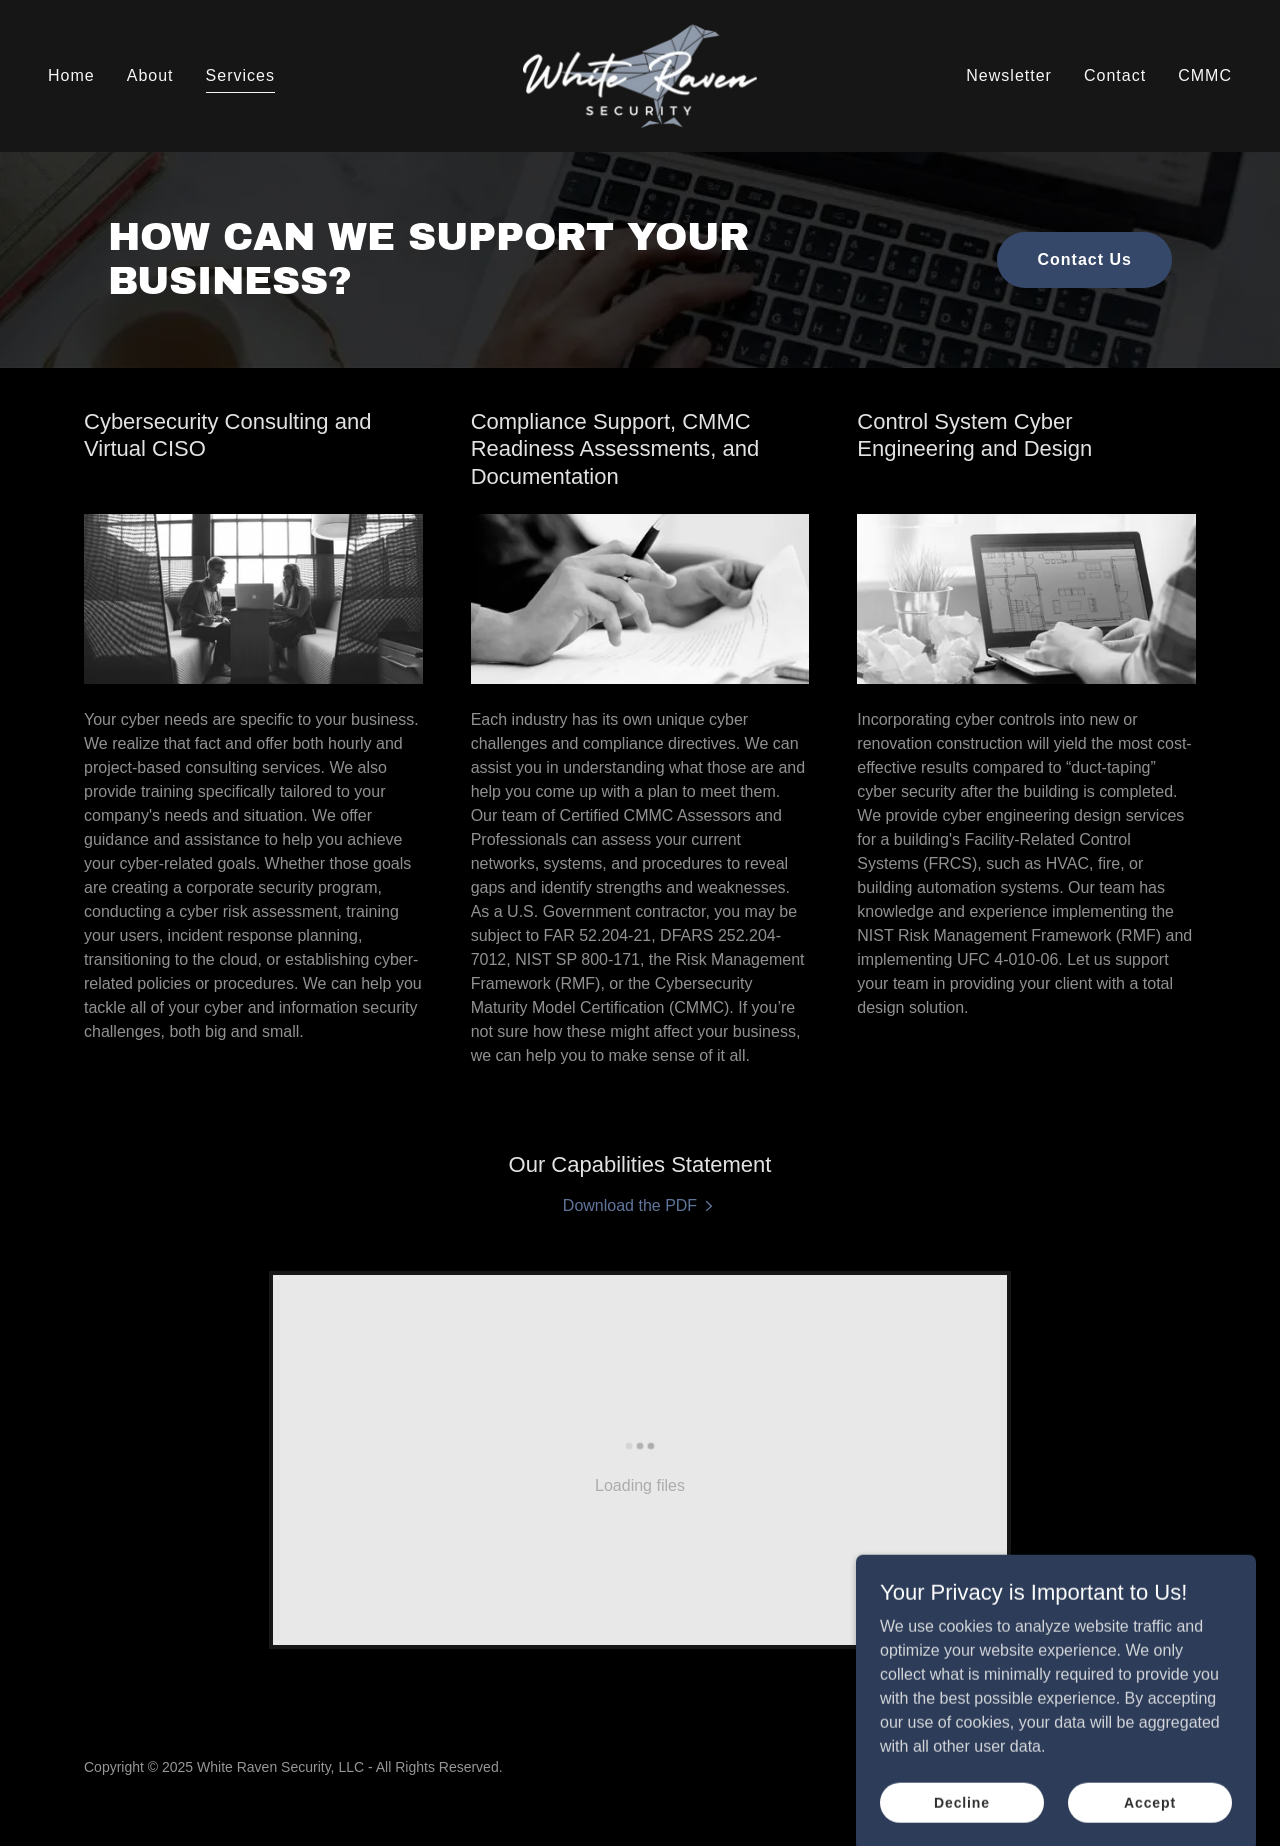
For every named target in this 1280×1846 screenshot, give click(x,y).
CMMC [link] (1205, 75)
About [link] (150, 75)
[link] (640, 74)
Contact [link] (1115, 75)
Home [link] (71, 75)
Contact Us (1084, 259)
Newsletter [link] (1009, 75)
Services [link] (240, 75)
